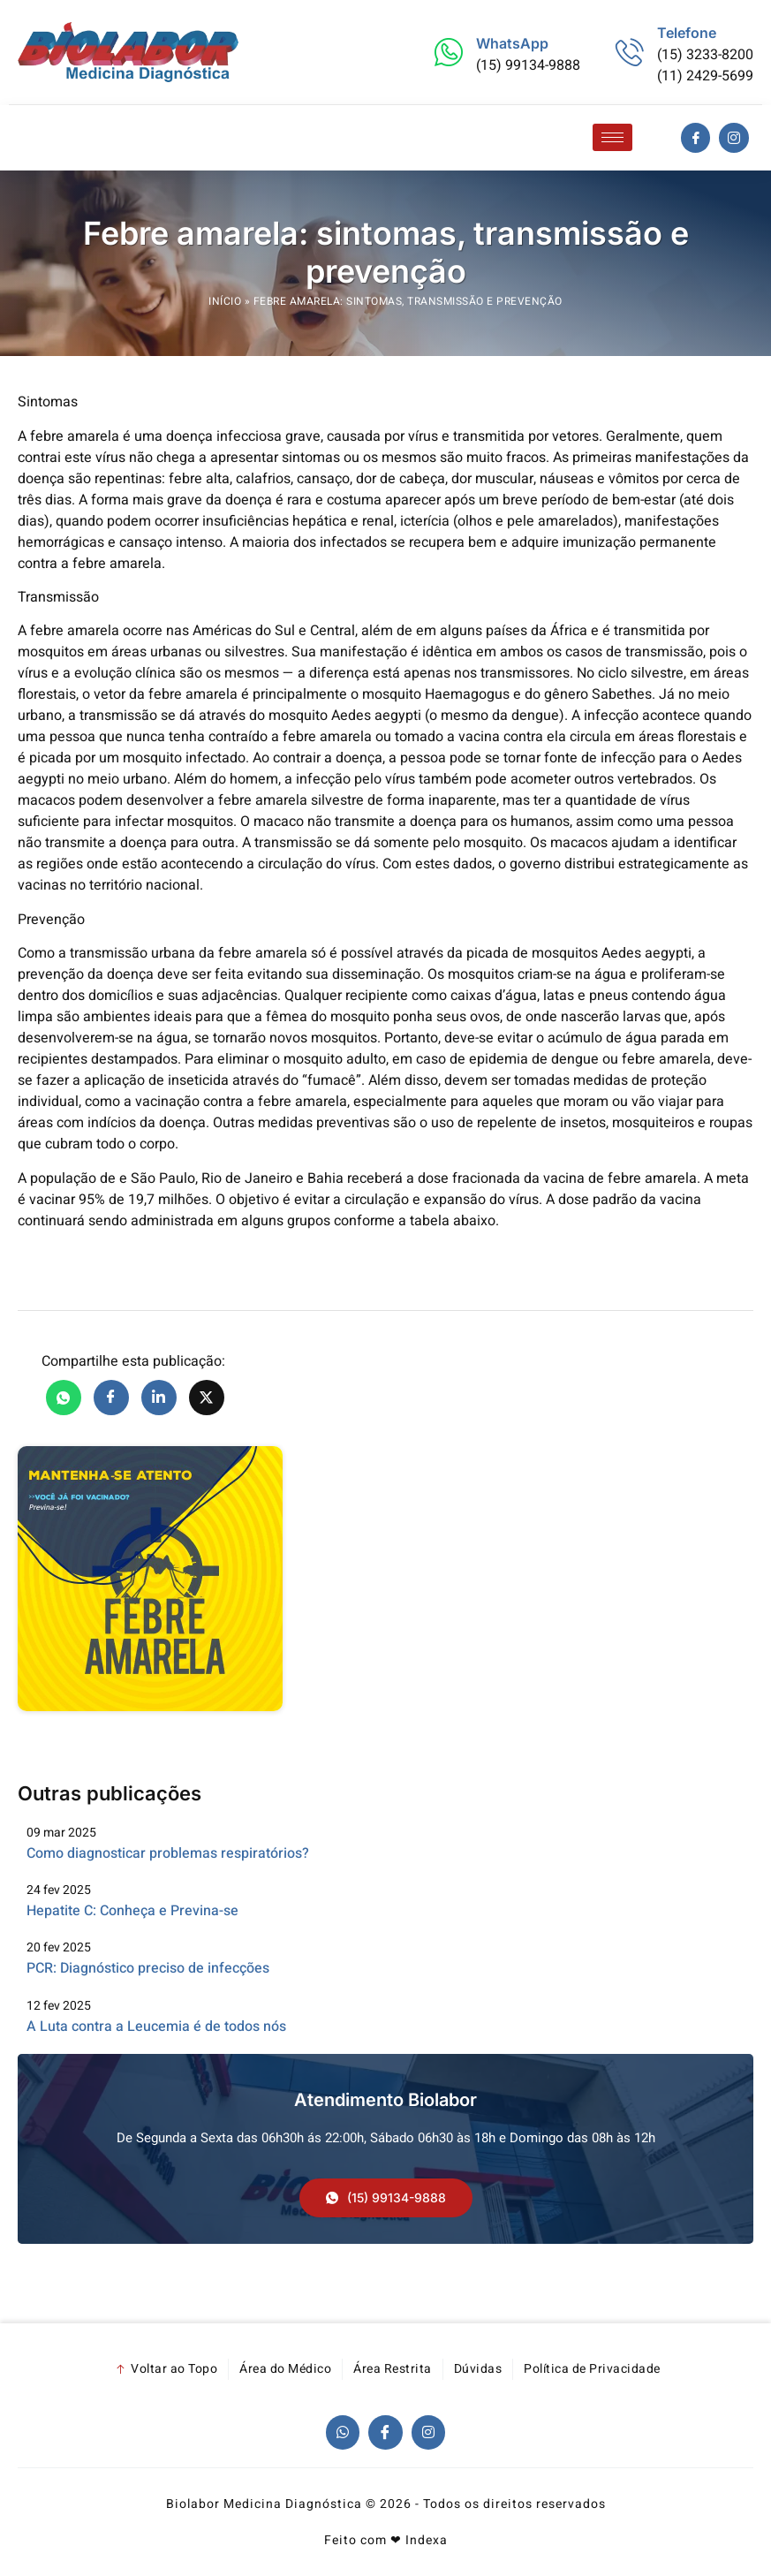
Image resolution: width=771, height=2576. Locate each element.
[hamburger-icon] (612, 137)
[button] (385, 2197)
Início (224, 301)
